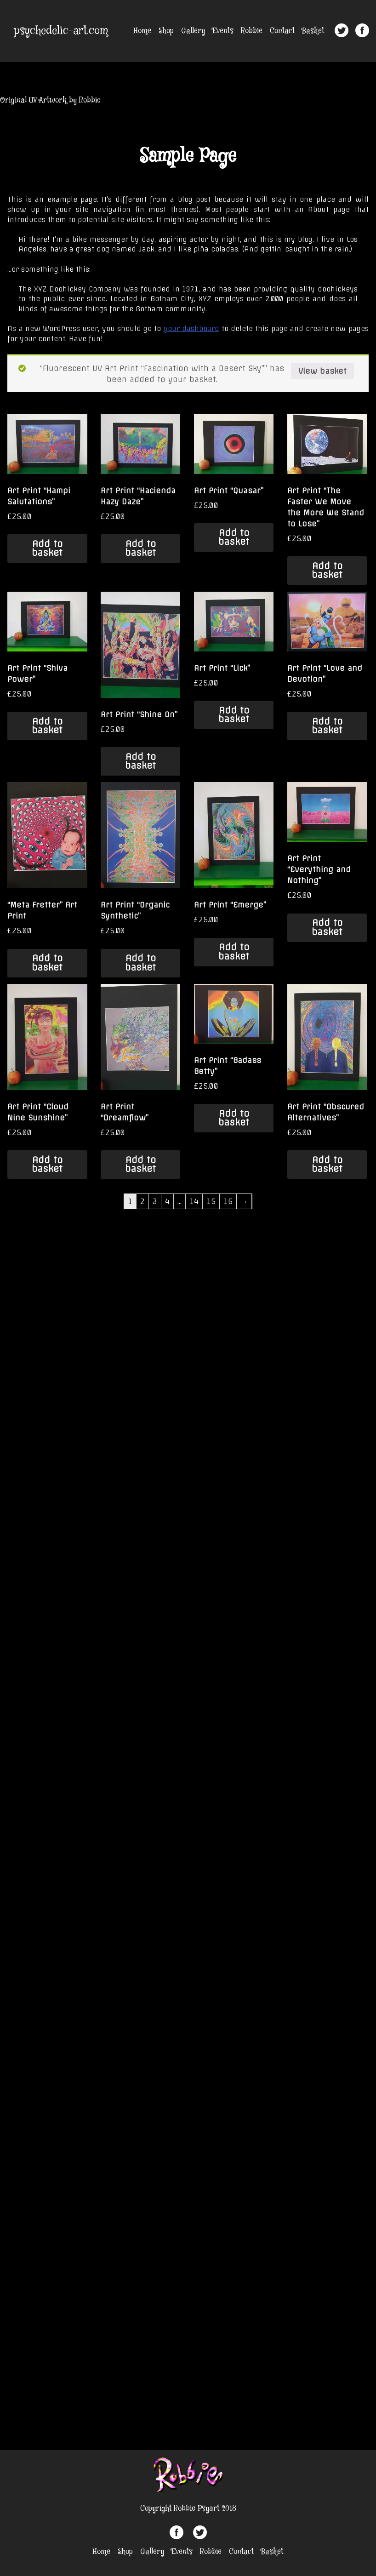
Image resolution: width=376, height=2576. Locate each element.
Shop (166, 31)
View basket (322, 371)
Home (142, 31)
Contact (282, 31)
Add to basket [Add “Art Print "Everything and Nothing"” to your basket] (327, 927)
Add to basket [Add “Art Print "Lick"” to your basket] (233, 715)
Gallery (193, 31)
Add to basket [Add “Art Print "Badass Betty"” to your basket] (233, 1118)
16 (228, 1201)
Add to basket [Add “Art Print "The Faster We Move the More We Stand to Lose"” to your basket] (327, 570)
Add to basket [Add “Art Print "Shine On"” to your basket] (140, 761)
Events (223, 31)
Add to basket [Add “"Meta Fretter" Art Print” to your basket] (47, 962)
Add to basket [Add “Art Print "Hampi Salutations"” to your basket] (47, 548)
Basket (313, 31)
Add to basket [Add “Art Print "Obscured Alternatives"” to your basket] (327, 1164)
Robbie (251, 31)
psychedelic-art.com (61, 31)
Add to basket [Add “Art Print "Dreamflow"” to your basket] (140, 1164)
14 (194, 1201)
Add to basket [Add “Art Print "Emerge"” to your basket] (233, 951)
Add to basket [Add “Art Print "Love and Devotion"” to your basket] (327, 726)
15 (211, 1201)
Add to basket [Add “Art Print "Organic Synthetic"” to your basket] (140, 962)
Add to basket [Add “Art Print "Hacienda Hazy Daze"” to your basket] (140, 548)
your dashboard (191, 329)
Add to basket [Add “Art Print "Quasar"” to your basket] (233, 537)
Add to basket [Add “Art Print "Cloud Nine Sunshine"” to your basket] (47, 1164)
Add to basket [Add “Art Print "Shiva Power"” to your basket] (47, 726)
